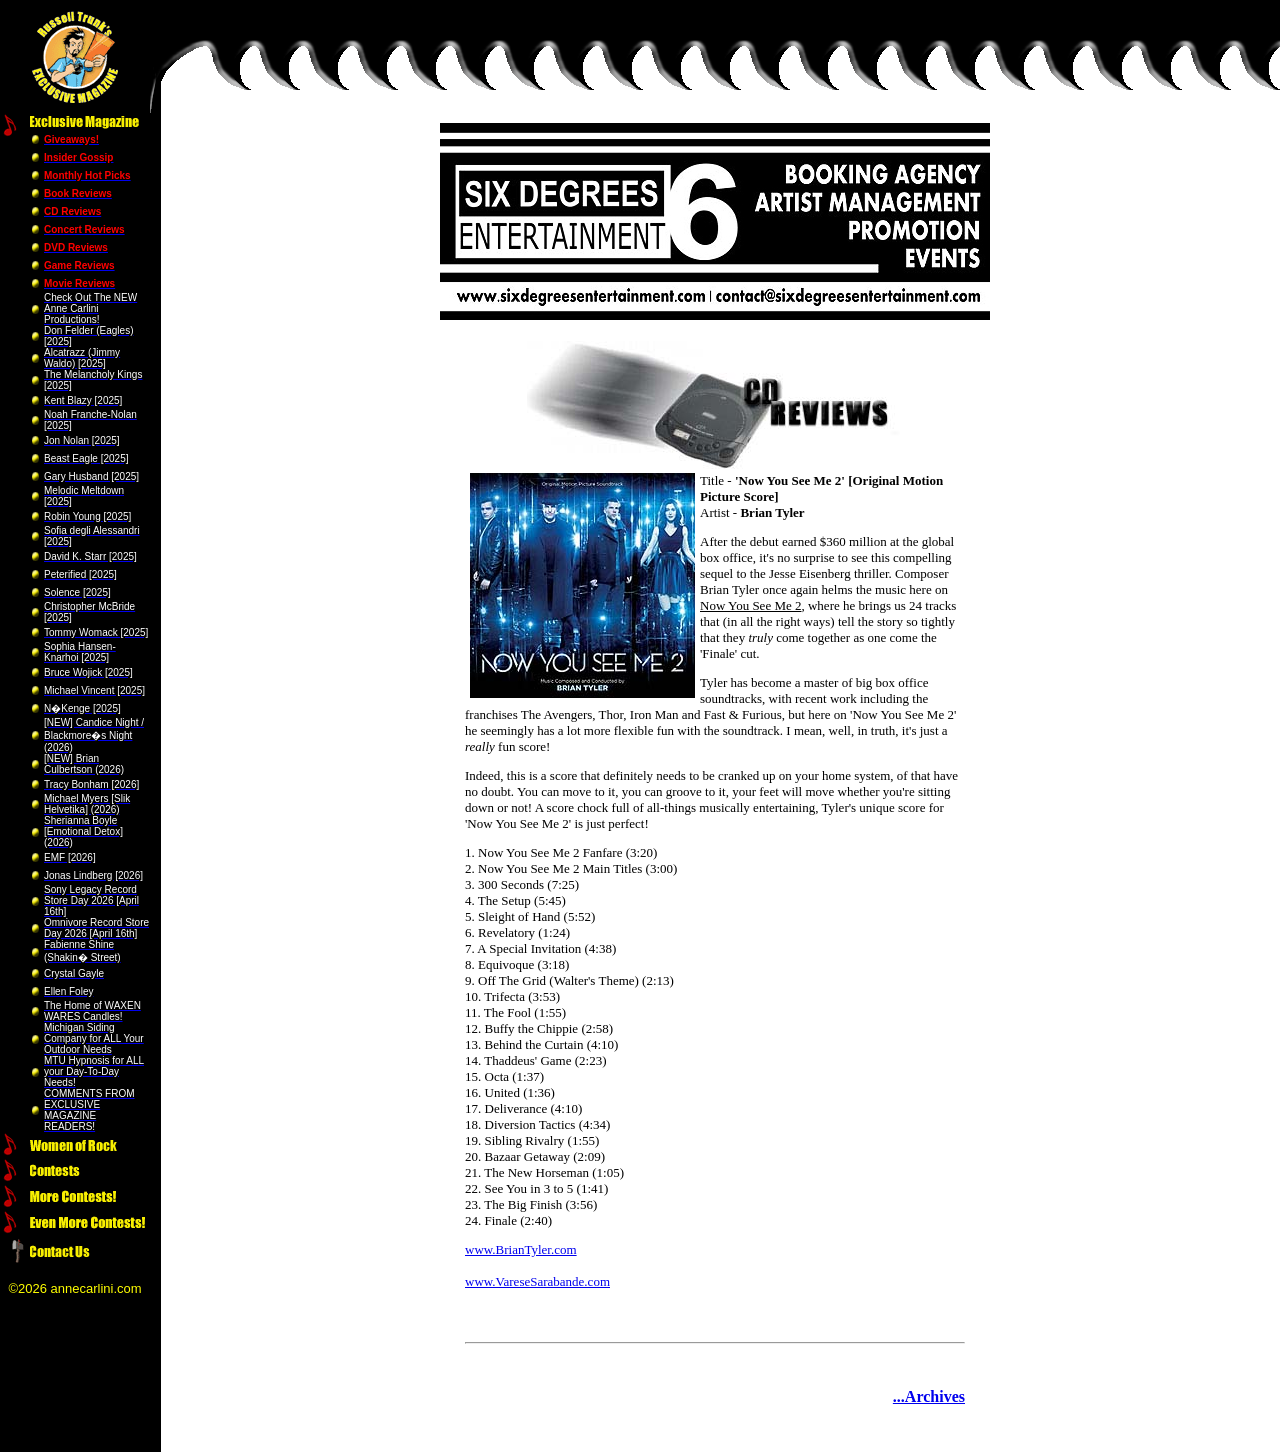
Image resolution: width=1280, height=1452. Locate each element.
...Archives (929, 1396)
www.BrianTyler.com (521, 1249)
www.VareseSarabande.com (537, 1281)
